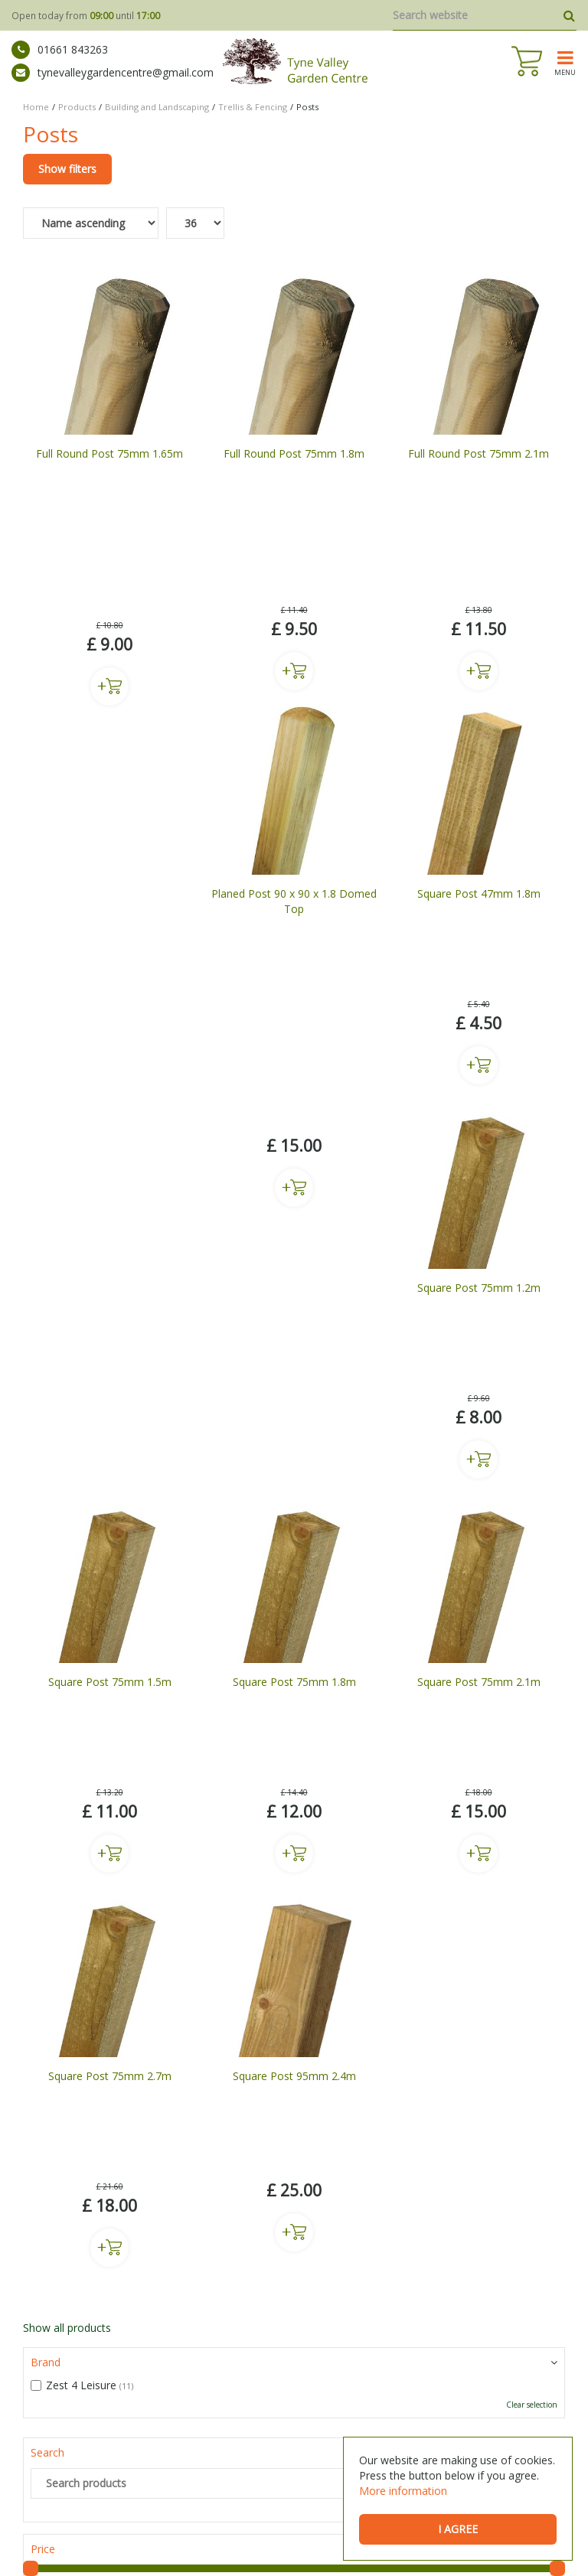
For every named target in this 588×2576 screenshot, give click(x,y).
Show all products (67, 1538)
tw (79, 2176)
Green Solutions (195, 2545)
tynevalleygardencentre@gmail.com (112, 73)
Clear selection (531, 1615)
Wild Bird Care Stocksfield (341, 2485)
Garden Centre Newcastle (230, 2466)
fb (32, 2176)
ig (56, 2176)
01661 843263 (59, 50)
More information (403, 2490)
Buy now (109, 538)
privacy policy (217, 1998)
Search (47, 1663)
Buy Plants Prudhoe (124, 2485)
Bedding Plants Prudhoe (226, 2485)
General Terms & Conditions (304, 2545)
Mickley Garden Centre (120, 2466)
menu (565, 72)
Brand (45, 1573)
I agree (458, 2529)
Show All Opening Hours (82, 2401)
